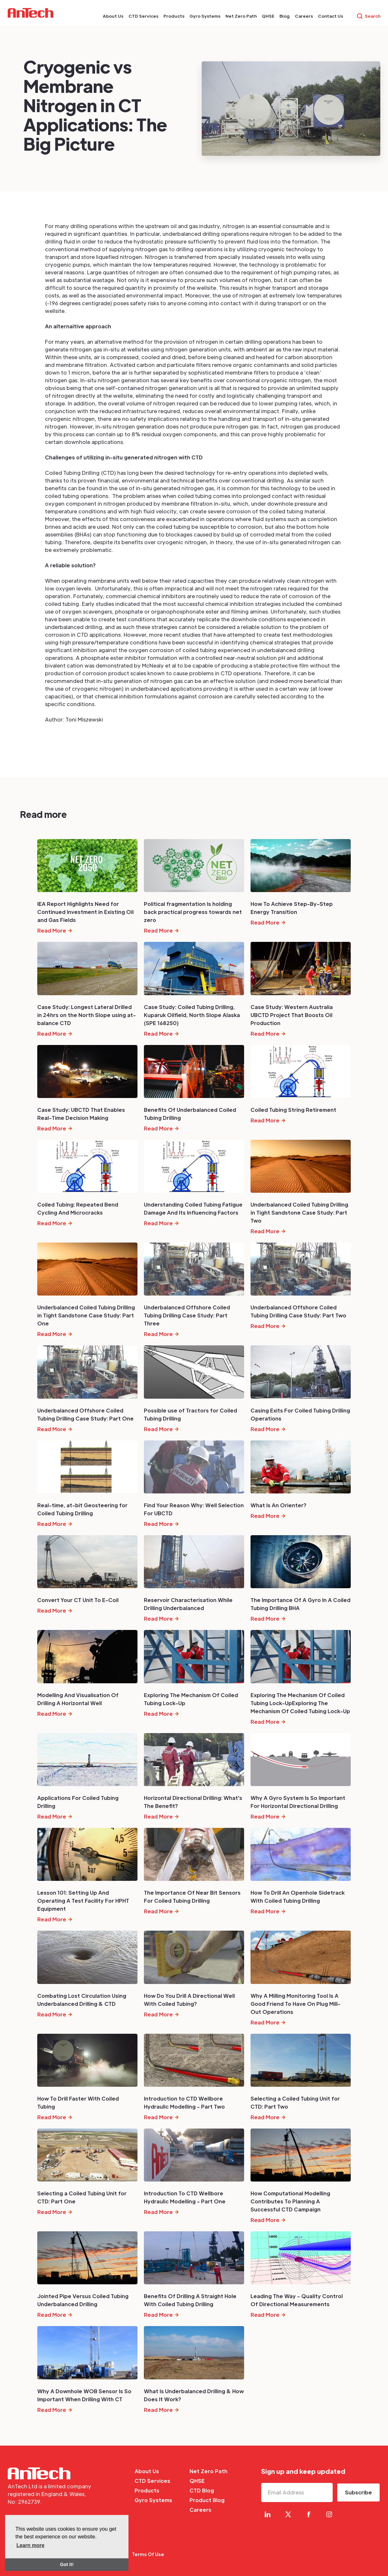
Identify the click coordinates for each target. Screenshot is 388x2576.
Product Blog (207, 2500)
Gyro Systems (153, 2500)
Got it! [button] (67, 2564)
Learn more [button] (30, 2545)
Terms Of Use (148, 2554)
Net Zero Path (208, 2471)
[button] (113, 16)
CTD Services (152, 2480)
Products (147, 2490)
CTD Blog (202, 2490)
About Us (147, 2471)
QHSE (197, 2480)
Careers (200, 2509)
